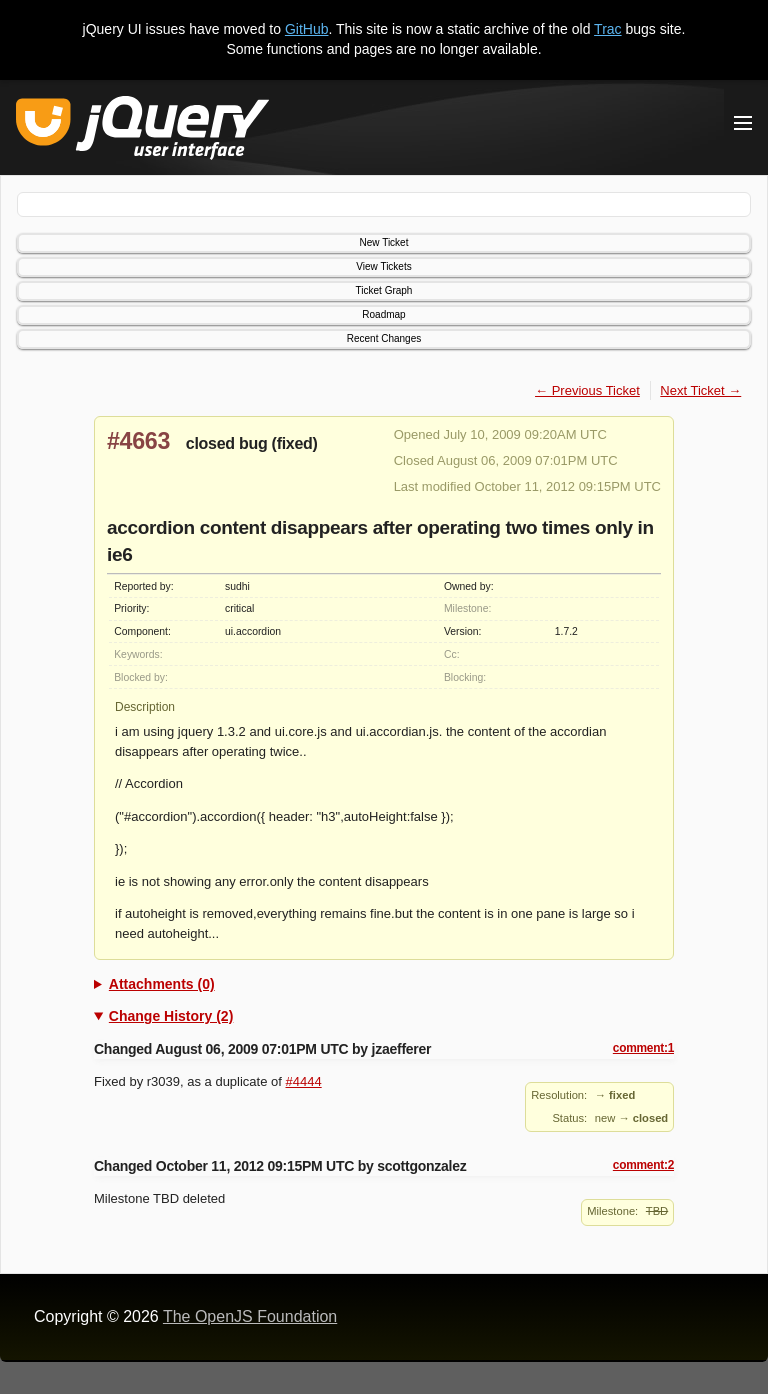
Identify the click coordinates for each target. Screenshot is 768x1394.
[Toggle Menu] (743, 123)
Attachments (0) (162, 984)
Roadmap (383, 314)
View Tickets (383, 266)
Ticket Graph (384, 290)
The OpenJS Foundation (250, 1316)
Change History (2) (171, 1016)
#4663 (138, 441)
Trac (607, 29)
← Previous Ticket (587, 390)
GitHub (307, 29)
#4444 (304, 1081)
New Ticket (384, 242)
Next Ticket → (700, 390)
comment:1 (643, 1048)
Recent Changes (384, 338)
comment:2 (643, 1165)
